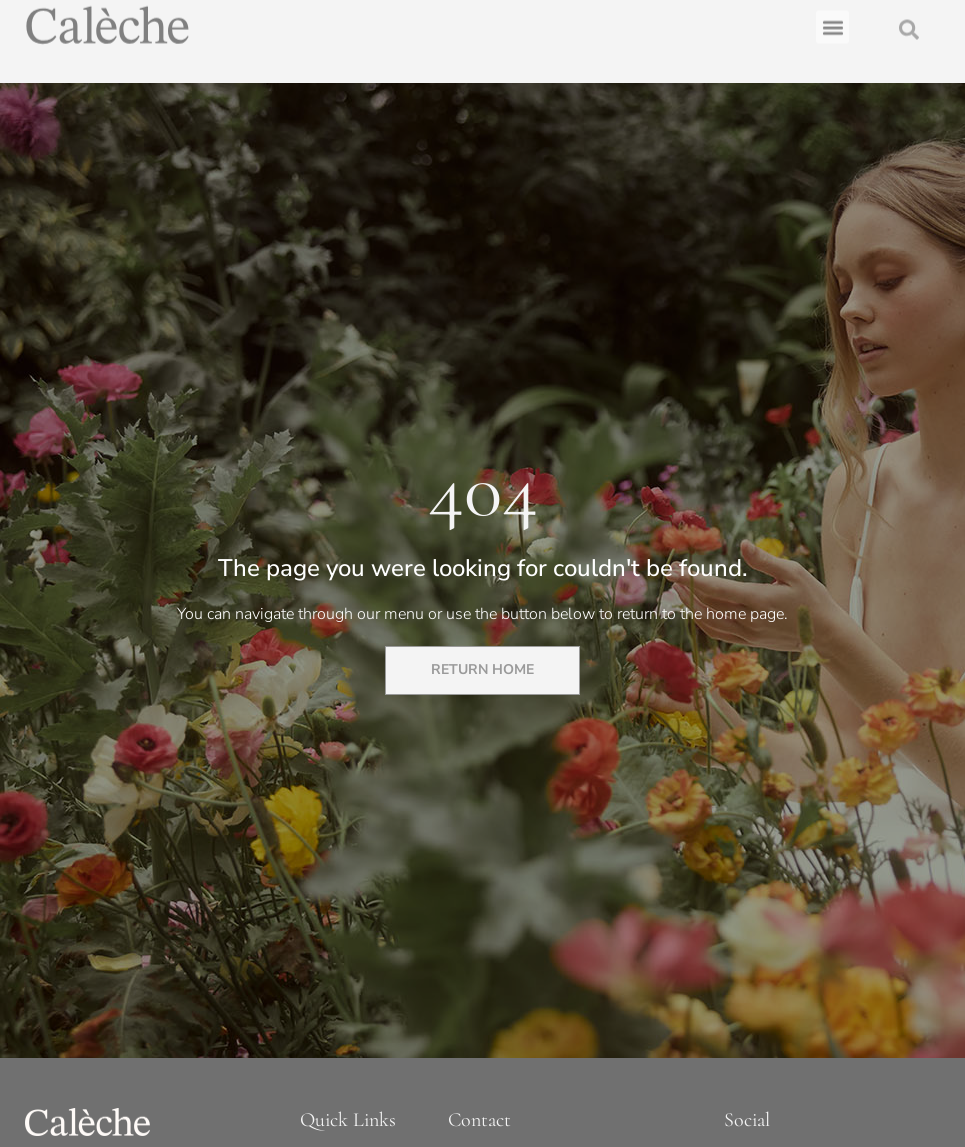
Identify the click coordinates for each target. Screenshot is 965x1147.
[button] (832, 23)
